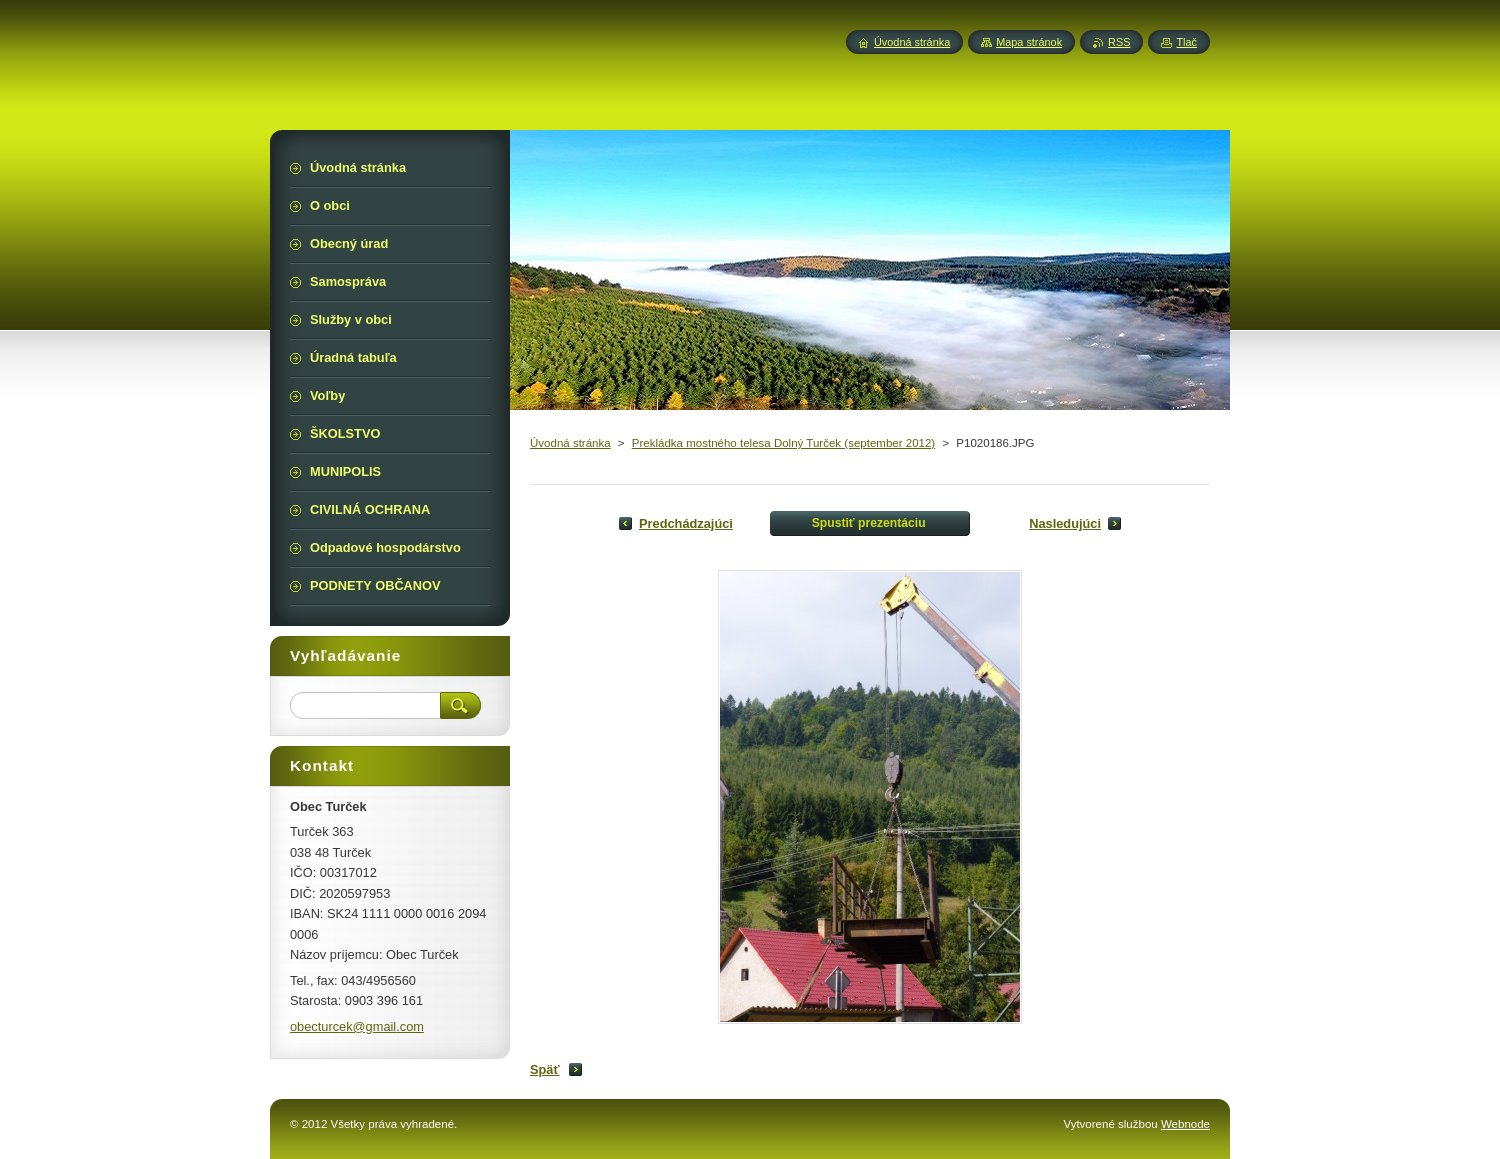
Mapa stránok (1029, 42)
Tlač (1186, 42)
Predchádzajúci (686, 523)
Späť (545, 1069)
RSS (1119, 42)
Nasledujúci (1065, 523)
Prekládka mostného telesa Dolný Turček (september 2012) (783, 443)
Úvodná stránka (570, 443)
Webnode (1185, 1124)
